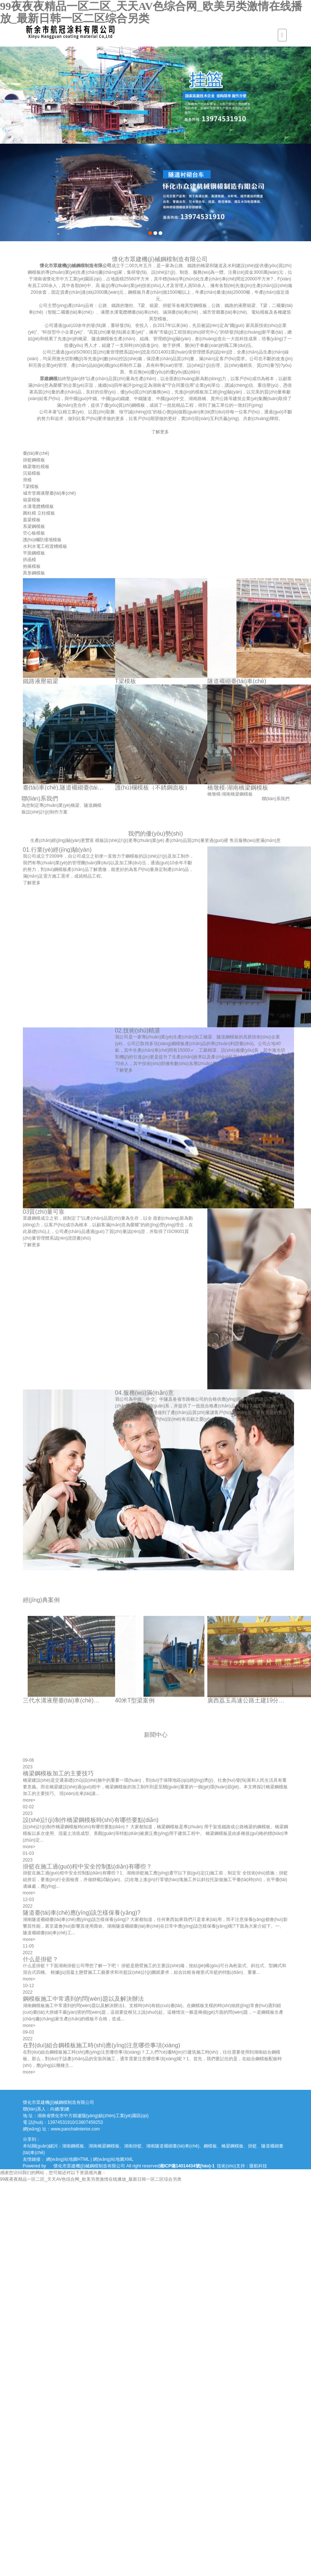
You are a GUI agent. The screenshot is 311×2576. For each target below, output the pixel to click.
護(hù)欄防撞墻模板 (42, 539)
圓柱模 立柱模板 (39, 513)
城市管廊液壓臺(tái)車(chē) (49, 493)
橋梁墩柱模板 (36, 466)
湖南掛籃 (133, 2146)
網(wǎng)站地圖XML (113, 2159)
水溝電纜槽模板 (38, 506)
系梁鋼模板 (34, 526)
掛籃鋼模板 (34, 460)
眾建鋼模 (111, 378)
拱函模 (29, 559)
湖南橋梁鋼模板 (104, 2146)
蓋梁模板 (32, 519)
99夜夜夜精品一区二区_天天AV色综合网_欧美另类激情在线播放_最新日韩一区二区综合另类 (91, 2179)
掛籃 (252, 2146)
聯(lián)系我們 (289, 798)
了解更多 (222, 431)
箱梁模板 (32, 499)
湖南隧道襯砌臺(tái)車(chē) (172, 2146)
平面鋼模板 (34, 553)
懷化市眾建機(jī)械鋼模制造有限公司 (138, 265)
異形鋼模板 (34, 573)
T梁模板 (31, 486)
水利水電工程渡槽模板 (45, 546)
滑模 (27, 479)
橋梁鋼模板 (232, 2146)
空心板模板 (34, 533)
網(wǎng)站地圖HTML (67, 2159)
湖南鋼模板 (73, 2146)
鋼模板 (210, 2146)
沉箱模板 (32, 473)
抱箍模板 (32, 566)
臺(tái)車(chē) (36, 453)
